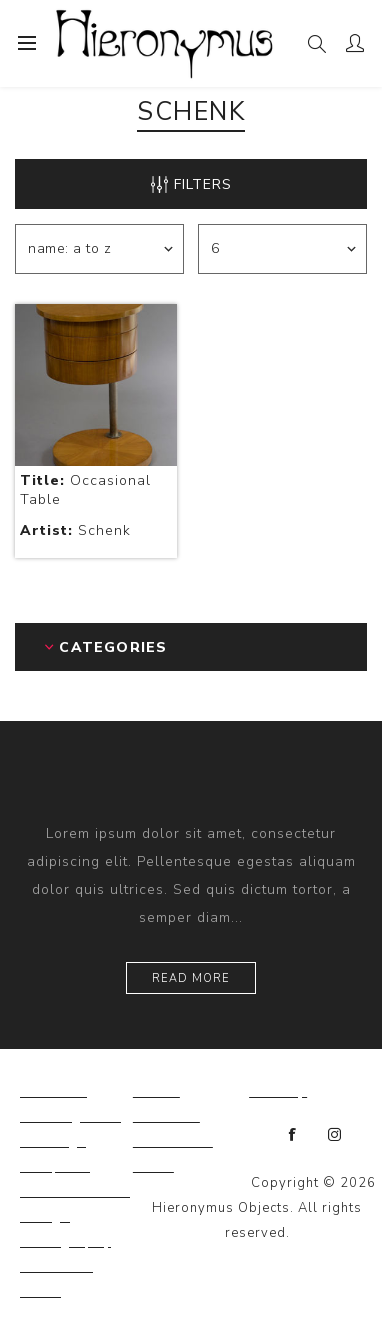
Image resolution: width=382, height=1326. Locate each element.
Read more (191, 978)
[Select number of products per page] (282, 249)
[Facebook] (293, 1135)
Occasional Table (85, 490)
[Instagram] (335, 1135)
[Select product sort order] (99, 249)
